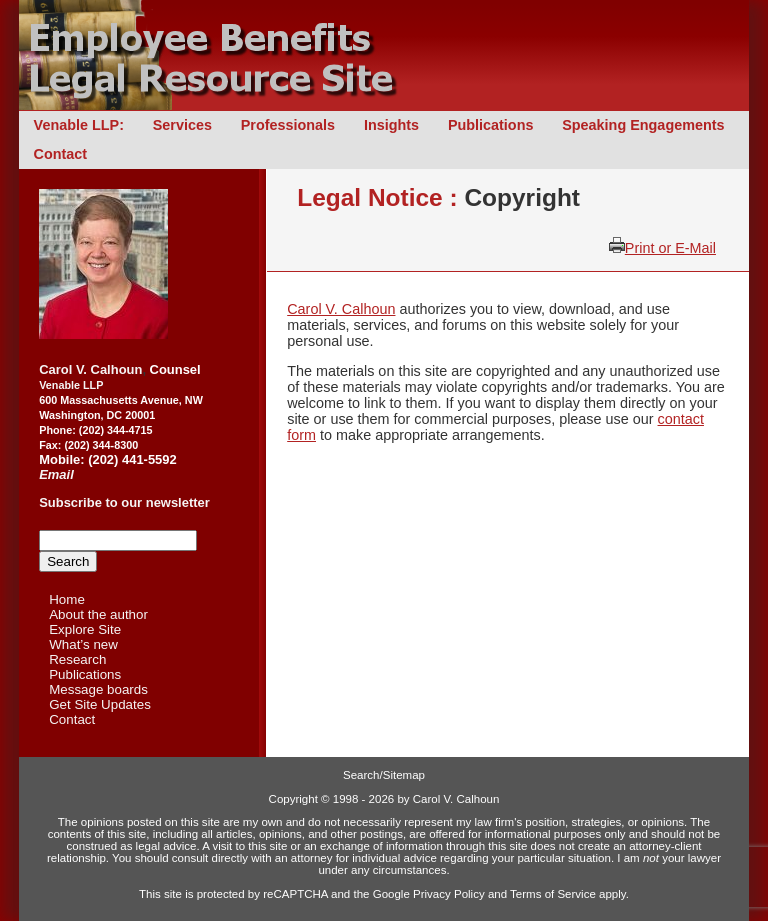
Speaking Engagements (643, 125)
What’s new (83, 644)
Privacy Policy (449, 894)
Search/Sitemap (384, 775)
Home (67, 599)
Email (56, 474)
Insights (391, 125)
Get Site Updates (100, 704)
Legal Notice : (380, 197)
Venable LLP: (79, 125)
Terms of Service (553, 894)
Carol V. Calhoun (341, 309)
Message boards (98, 689)
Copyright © (299, 799)
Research (77, 659)
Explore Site (85, 629)
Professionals (288, 125)
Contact (61, 154)
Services (182, 125)
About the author (98, 614)
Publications (491, 125)
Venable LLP (71, 385)
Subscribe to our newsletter (124, 502)
